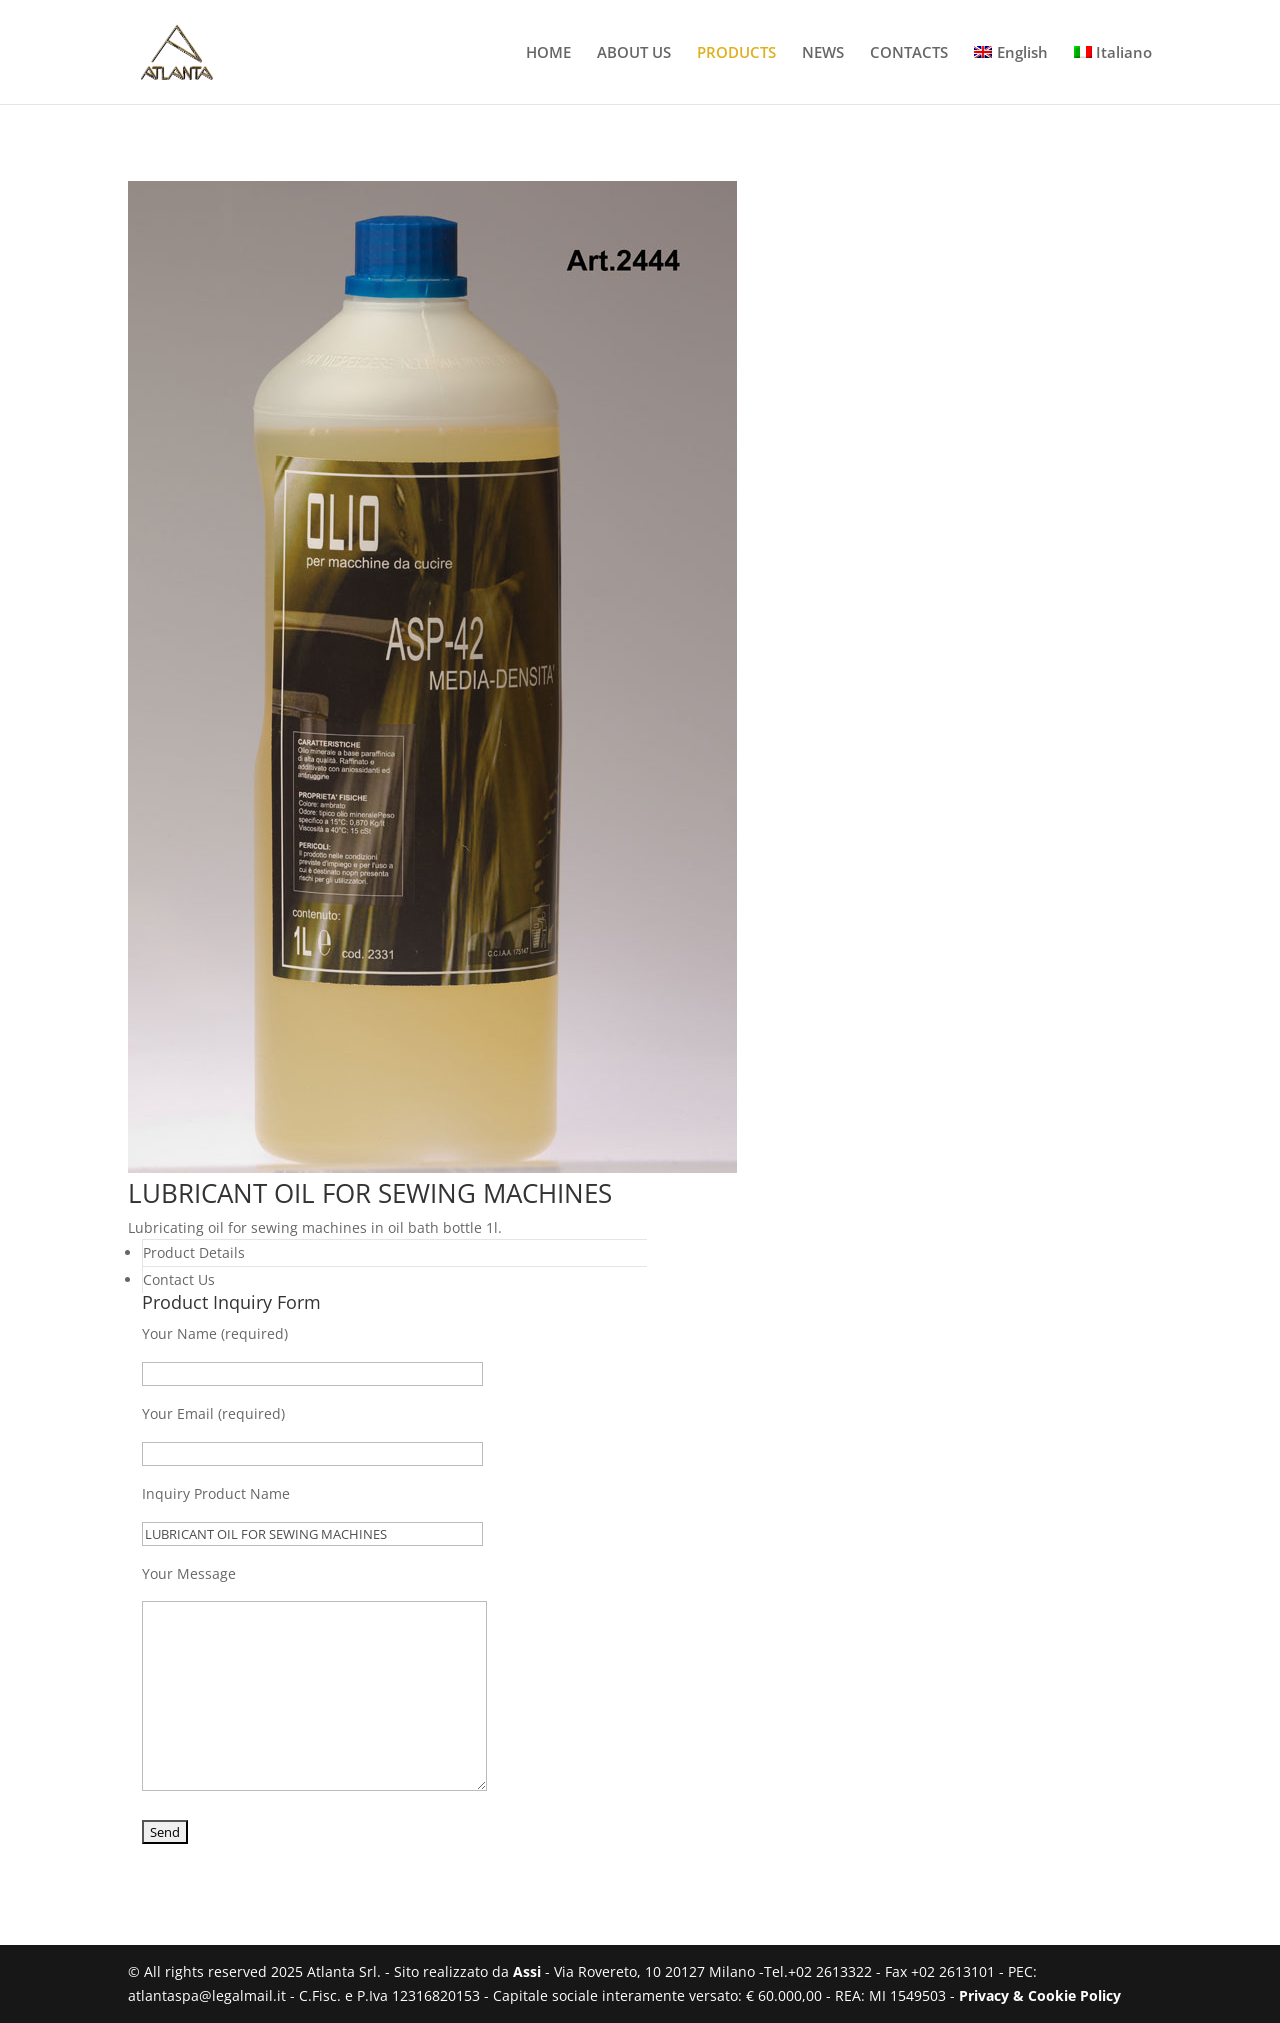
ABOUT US (634, 53)
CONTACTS (909, 53)
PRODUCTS (736, 53)
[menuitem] (1011, 74)
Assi (527, 1971)
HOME (548, 53)
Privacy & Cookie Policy (1040, 1995)
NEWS (823, 53)
